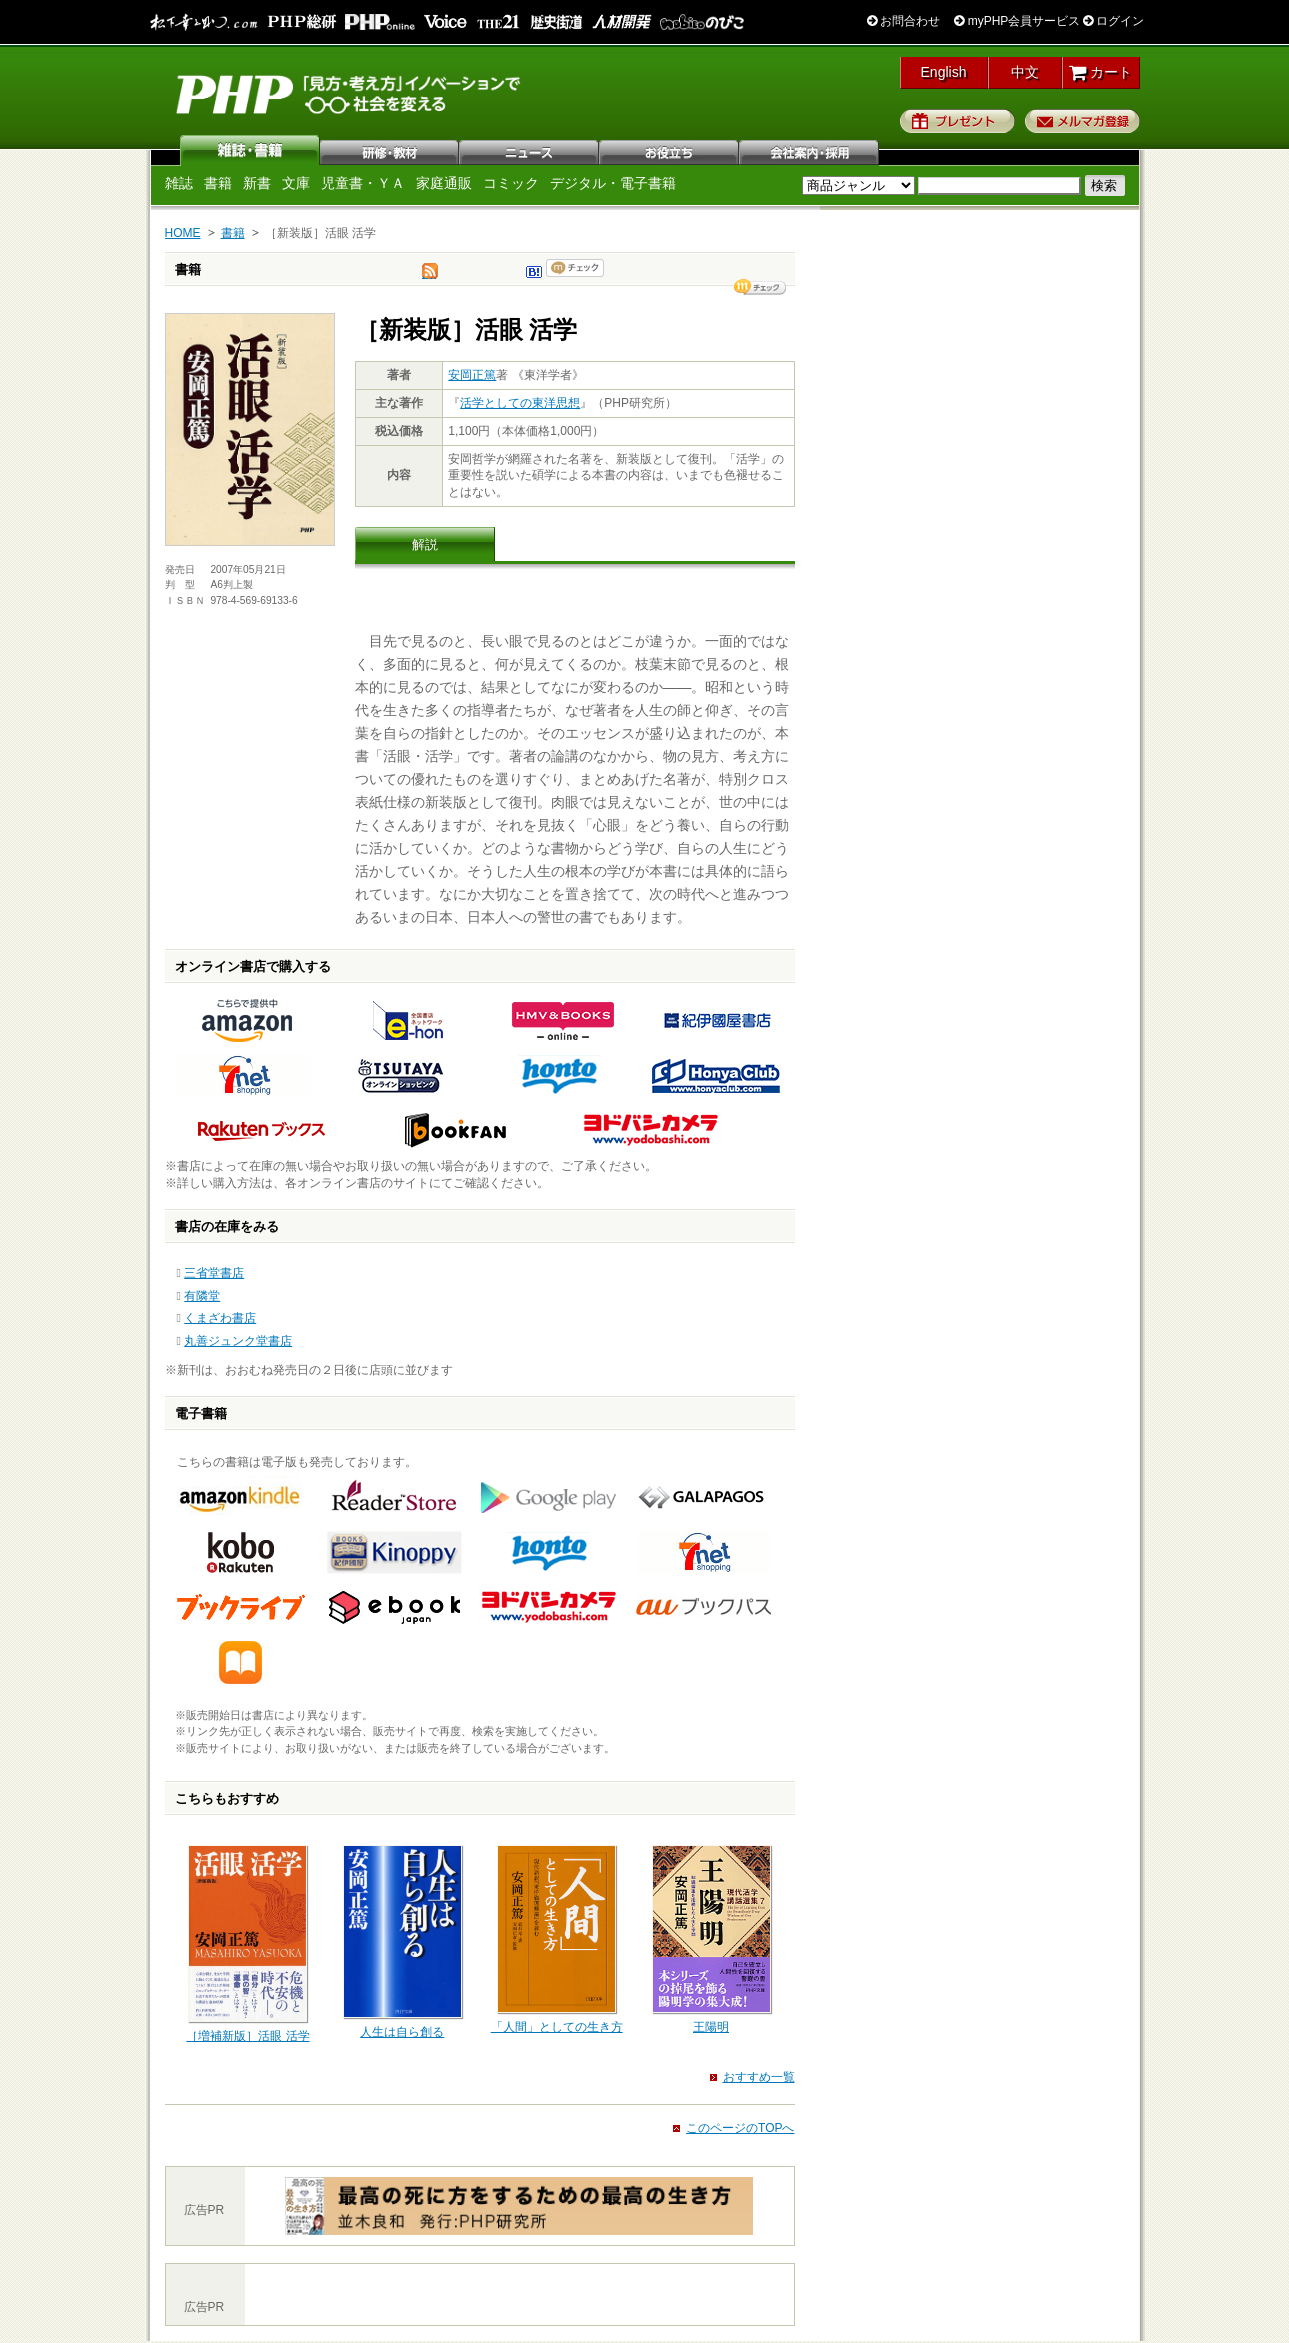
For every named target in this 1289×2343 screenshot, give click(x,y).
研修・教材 (390, 150)
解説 (425, 544)
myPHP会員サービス (1017, 21)
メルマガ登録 (1082, 121)
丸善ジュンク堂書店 (238, 1341)
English (944, 72)
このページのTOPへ (740, 2128)
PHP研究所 (350, 93)
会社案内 (810, 150)
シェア (760, 287)
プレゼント (957, 121)
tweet (430, 276)
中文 (1025, 72)
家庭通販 (444, 183)
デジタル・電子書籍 (613, 183)
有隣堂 (202, 1296)
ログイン (1113, 21)
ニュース (530, 150)
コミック (511, 183)
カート (1100, 72)
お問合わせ (903, 21)
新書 (257, 183)
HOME (183, 233)
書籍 (218, 183)
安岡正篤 (472, 375)
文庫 (296, 183)
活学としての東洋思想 (520, 403)
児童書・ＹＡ (363, 183)
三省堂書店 (214, 1273)
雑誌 (250, 150)
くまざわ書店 (220, 1318)
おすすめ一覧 (759, 2077)
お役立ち (670, 150)
